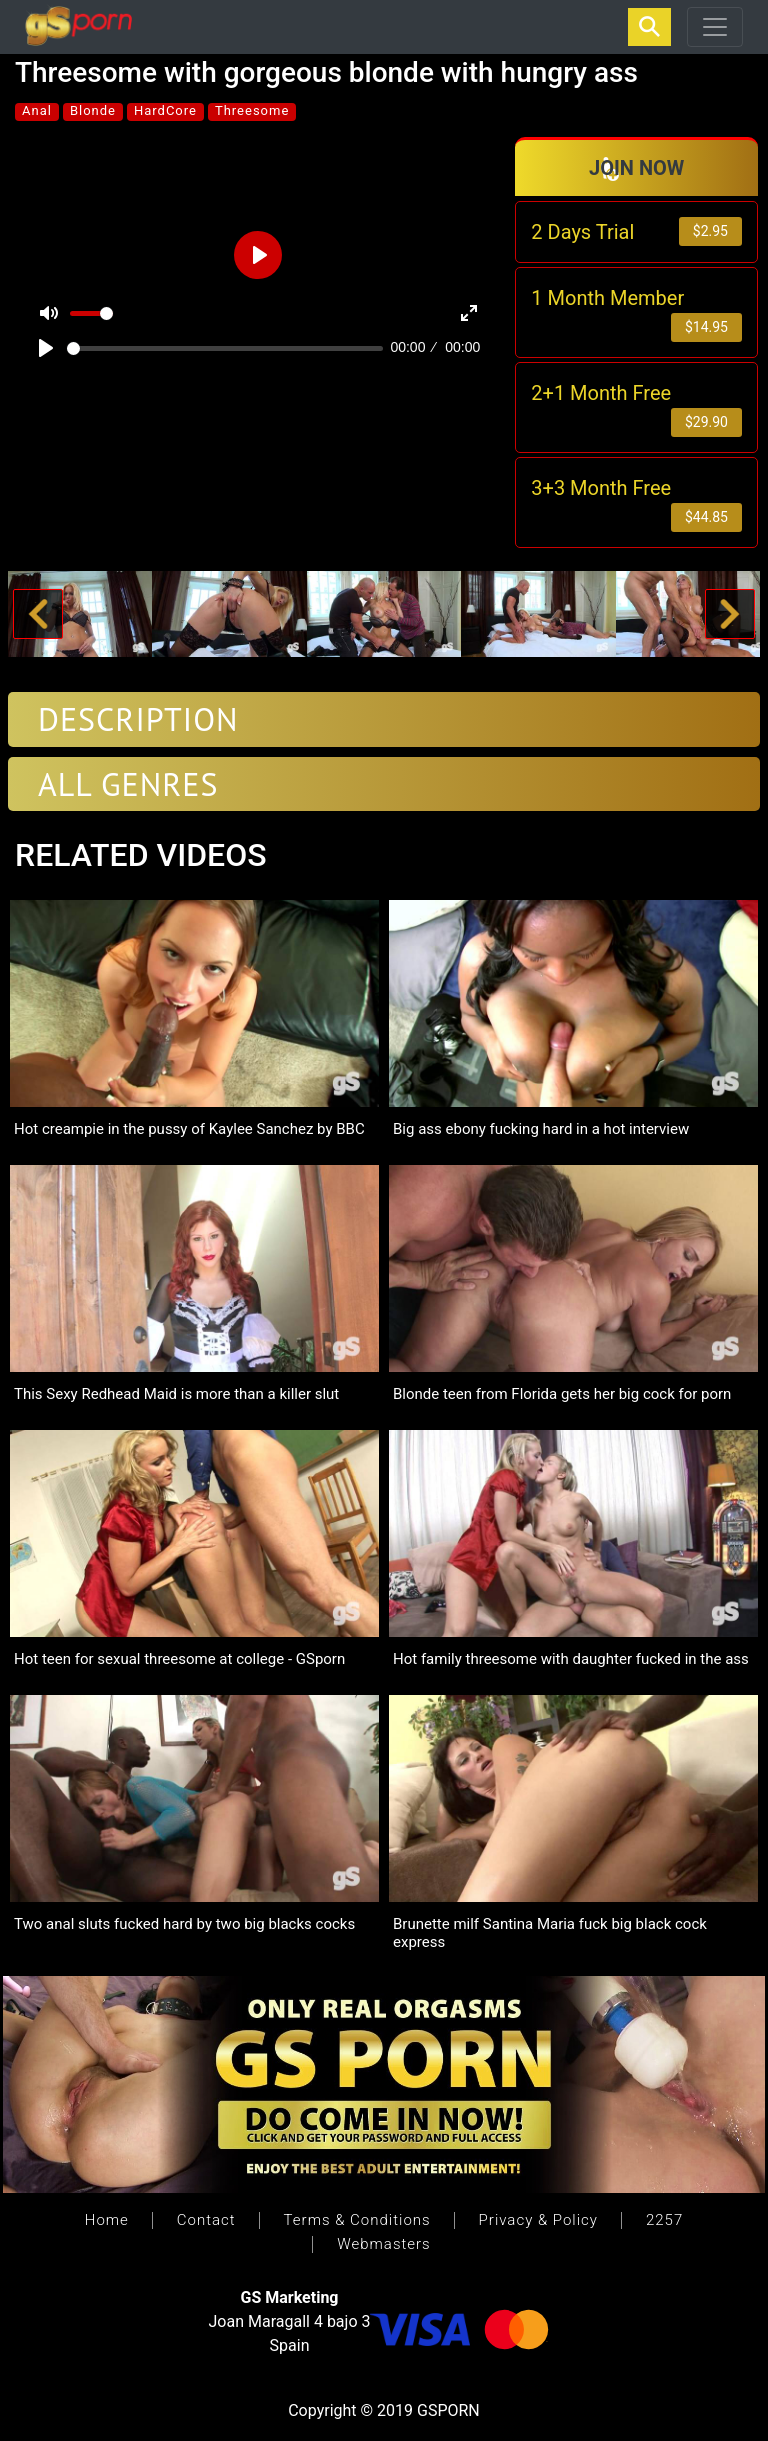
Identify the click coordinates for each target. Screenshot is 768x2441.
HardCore (165, 110)
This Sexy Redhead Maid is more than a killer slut (176, 1394)
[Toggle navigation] (715, 27)
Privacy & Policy (538, 2220)
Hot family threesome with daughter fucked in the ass (571, 1659)
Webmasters (383, 2244)
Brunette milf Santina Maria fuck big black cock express (550, 1933)
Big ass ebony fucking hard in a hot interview (541, 1129)
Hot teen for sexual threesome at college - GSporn (179, 1659)
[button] (38, 614)
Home (107, 2220)
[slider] (225, 348)
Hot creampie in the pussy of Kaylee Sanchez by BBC (189, 1129)
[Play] (46, 348)
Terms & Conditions (357, 2220)
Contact (206, 2220)
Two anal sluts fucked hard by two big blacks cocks (184, 1924)
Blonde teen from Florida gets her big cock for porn (562, 1394)
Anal (37, 110)
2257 (664, 2220)
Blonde (93, 110)
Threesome (252, 110)
